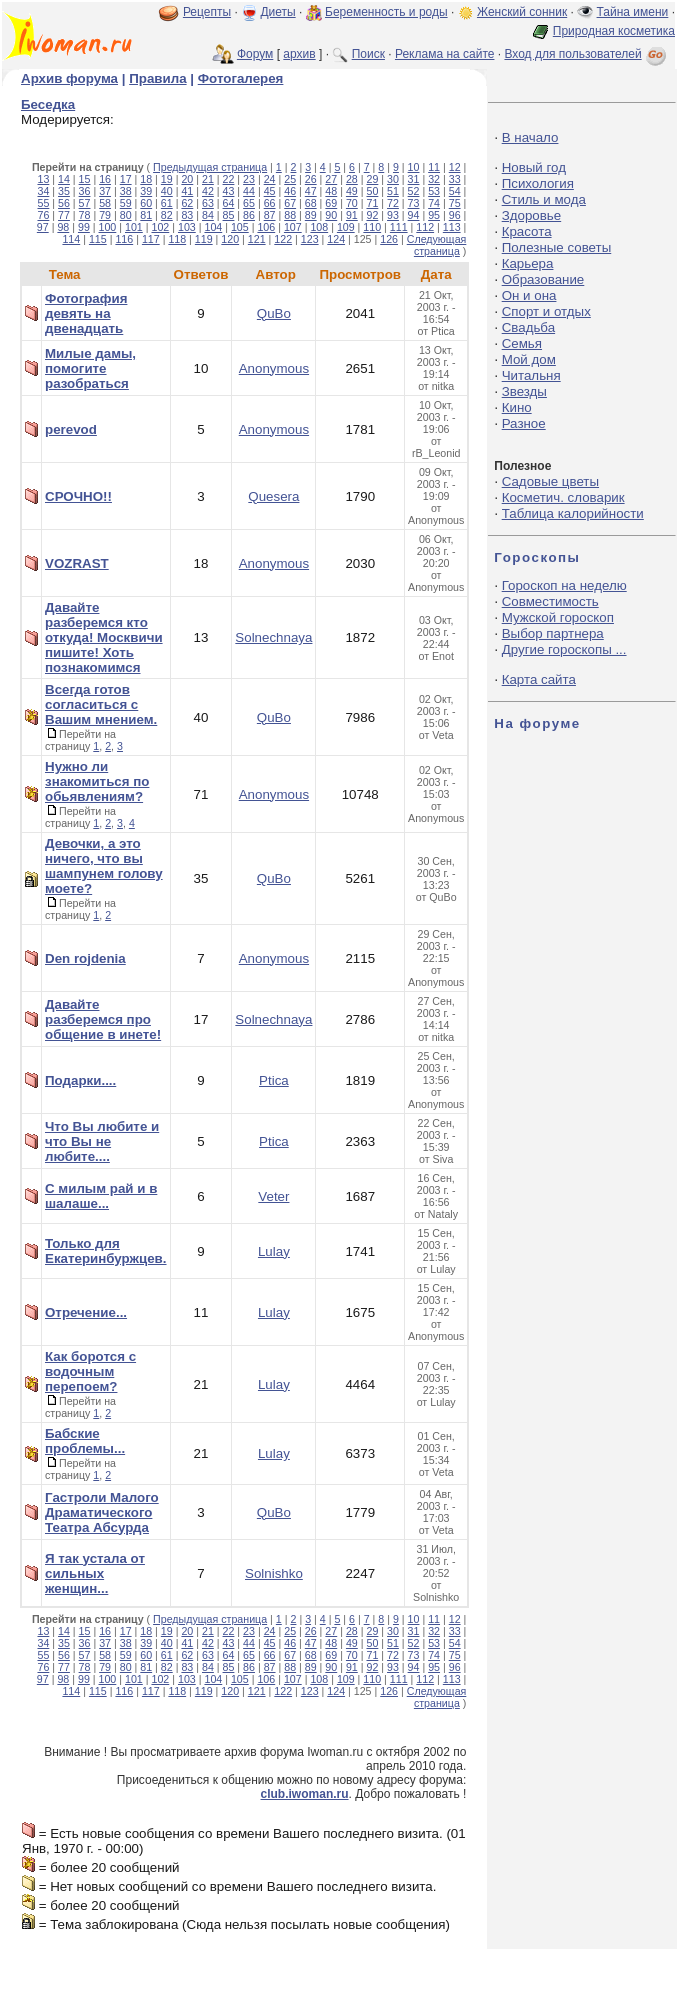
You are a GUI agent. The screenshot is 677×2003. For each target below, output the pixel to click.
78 (85, 215)
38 (126, 191)
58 (105, 203)
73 (414, 203)
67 (290, 203)
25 (290, 179)
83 (187, 215)
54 (455, 191)
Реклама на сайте (445, 54)
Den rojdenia (85, 958)
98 (63, 227)
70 (352, 203)
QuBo (274, 313)
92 (372, 215)
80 (126, 215)
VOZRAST (77, 563)
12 (455, 167)
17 (126, 179)
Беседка (48, 104)
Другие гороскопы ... (564, 649)
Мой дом (529, 359)
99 (84, 227)
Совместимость (550, 601)
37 (105, 191)
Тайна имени (633, 12)
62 (187, 203)
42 (208, 191)
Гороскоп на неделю (564, 585)
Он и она (529, 295)
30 (393, 179)
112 (425, 227)
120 (230, 239)
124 (336, 239)
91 (352, 215)
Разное (524, 423)
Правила (157, 78)
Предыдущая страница (210, 167)
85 (229, 215)
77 (64, 215)
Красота (527, 231)
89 (311, 215)
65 (249, 203)
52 (414, 191)
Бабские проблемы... (85, 1441)
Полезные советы (557, 247)
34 (43, 191)
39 (146, 191)
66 (270, 203)
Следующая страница (437, 245)
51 (393, 191)
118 (177, 239)
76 (43, 215)
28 (352, 179)
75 (455, 203)
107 (293, 227)
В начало (530, 137)
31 (414, 179)
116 (124, 239)
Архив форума (69, 78)
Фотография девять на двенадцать (86, 313)
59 (126, 203)
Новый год (534, 167)
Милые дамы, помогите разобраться (90, 368)
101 (134, 227)
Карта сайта (539, 679)
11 (434, 167)
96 (455, 215)
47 (311, 191)
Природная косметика (614, 31)
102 (160, 227)
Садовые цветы (550, 481)
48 (331, 191)
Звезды (524, 391)
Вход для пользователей (587, 54)
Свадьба (528, 327)
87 (270, 215)
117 (151, 239)
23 (249, 179)
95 (434, 215)
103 (187, 227)
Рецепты (207, 12)
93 (393, 215)
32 (434, 179)
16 (105, 179)
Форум (255, 54)
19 (167, 179)
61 (167, 203)
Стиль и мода (544, 199)
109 (346, 227)
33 (455, 179)
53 (434, 191)
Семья (522, 343)
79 (105, 215)
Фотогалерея (241, 78)
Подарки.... (80, 1080)
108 (319, 227)
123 (310, 239)
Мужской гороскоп (558, 617)
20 (187, 179)
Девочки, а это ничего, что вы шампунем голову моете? (104, 866)
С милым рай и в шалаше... (101, 1196)
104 (213, 227)
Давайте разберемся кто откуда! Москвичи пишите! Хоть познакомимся (104, 637)
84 (208, 215)
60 (146, 203)
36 (85, 191)
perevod (71, 429)
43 (229, 191)
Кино (517, 407)
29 (372, 179)
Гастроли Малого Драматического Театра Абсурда (102, 1512)
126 (389, 239)
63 (208, 203)
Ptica (274, 1080)
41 (187, 191)
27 (331, 179)
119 (204, 239)
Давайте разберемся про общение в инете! (103, 1019)
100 (108, 227)
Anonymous (274, 368)
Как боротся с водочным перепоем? (90, 1371)
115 (98, 239)
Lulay (274, 1251)
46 (290, 191)
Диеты (277, 12)
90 (331, 215)
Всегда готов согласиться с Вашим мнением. (101, 704)
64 (229, 203)
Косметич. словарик (563, 497)
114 (71, 239)
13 (43, 179)
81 (146, 215)
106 (266, 227)
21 (208, 179)
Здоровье (532, 215)
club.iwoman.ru (305, 1794)
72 (393, 203)
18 (146, 179)
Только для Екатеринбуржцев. (106, 1251)
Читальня (531, 375)
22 (229, 179)
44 (249, 191)
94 (414, 215)
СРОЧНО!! (78, 496)
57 (85, 203)
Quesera (273, 496)
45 (270, 191)
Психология (538, 183)
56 (64, 203)
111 (399, 227)
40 (167, 191)
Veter (273, 1196)
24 (270, 179)
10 (414, 167)
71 (372, 203)
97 (43, 227)
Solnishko (274, 1573)
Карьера (528, 263)
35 (64, 191)
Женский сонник (522, 12)
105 (240, 227)
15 (85, 179)
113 (452, 227)
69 (331, 203)
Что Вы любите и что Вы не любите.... (102, 1141)
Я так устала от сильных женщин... (95, 1573)
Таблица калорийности (573, 513)
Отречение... (86, 1312)
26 (311, 179)
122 (283, 239)
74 (434, 203)
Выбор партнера (553, 633)
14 (64, 179)
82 (167, 215)
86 (249, 215)
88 (290, 215)
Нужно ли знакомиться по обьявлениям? (97, 781)
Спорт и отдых (546, 311)
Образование (543, 279)
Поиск (368, 54)
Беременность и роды (386, 12)
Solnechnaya (273, 637)
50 (372, 191)
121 (257, 239)
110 (372, 227)
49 (352, 191)
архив (299, 54)
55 (43, 203)
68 (311, 203)
